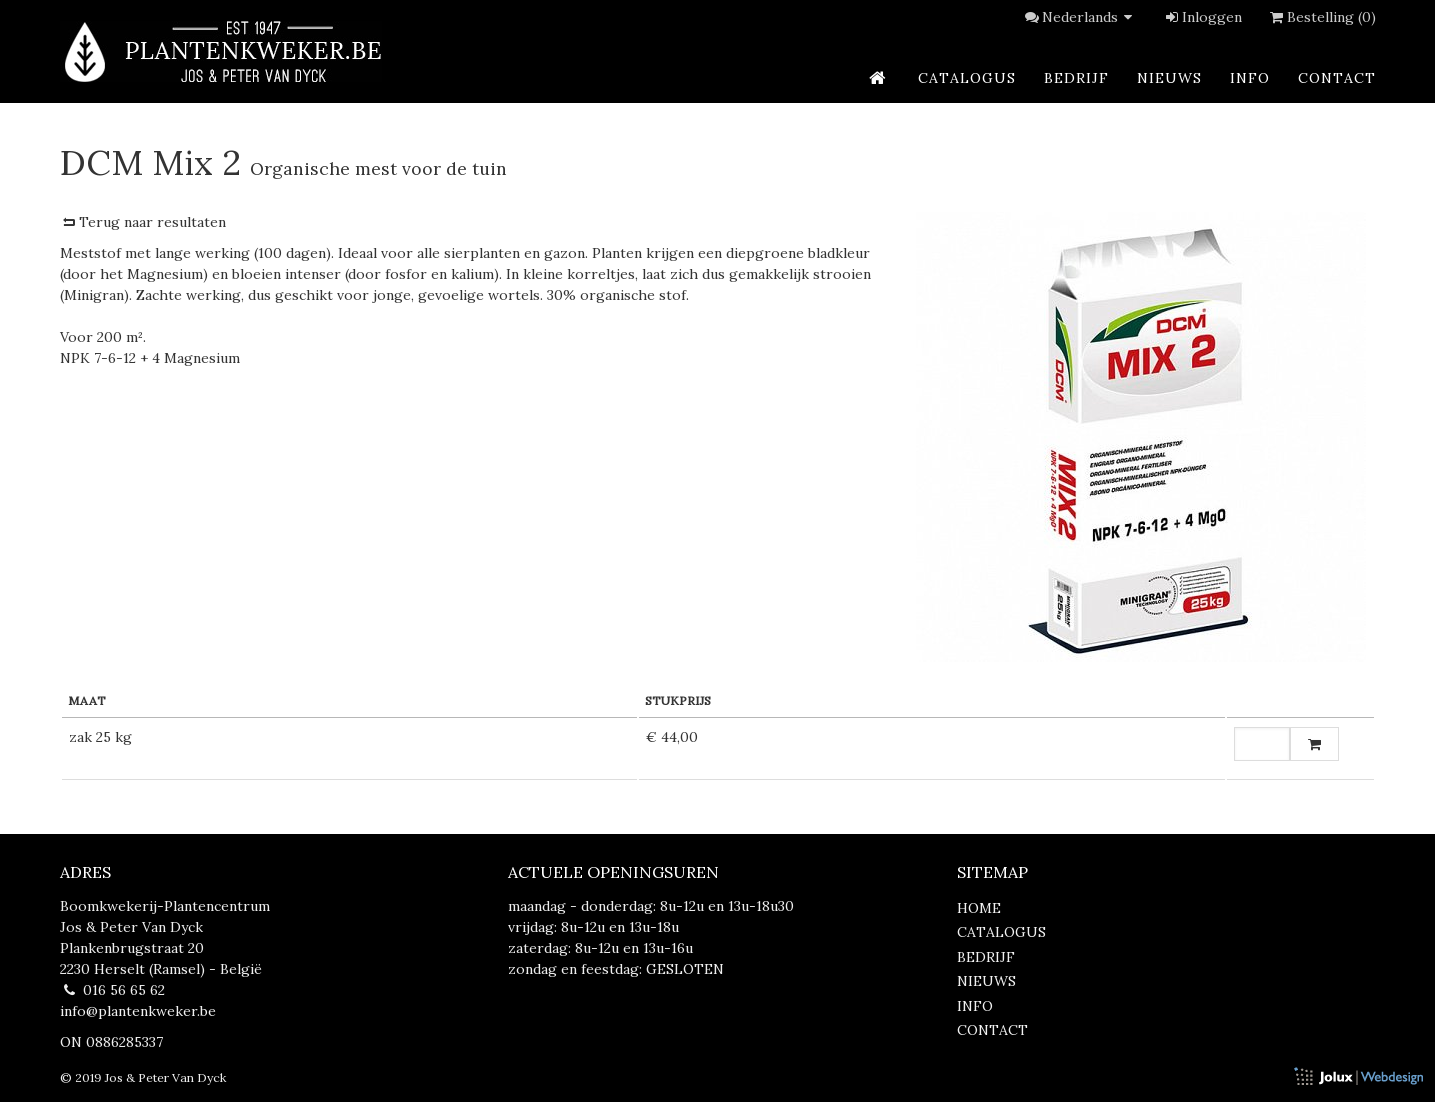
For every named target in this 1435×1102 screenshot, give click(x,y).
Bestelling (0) (1321, 17)
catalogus (967, 78)
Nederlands (1090, 17)
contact (1337, 78)
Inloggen (1202, 17)
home (979, 908)
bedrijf (1076, 78)
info (1250, 78)
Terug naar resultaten (143, 222)
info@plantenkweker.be (138, 1011)
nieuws (1169, 78)
